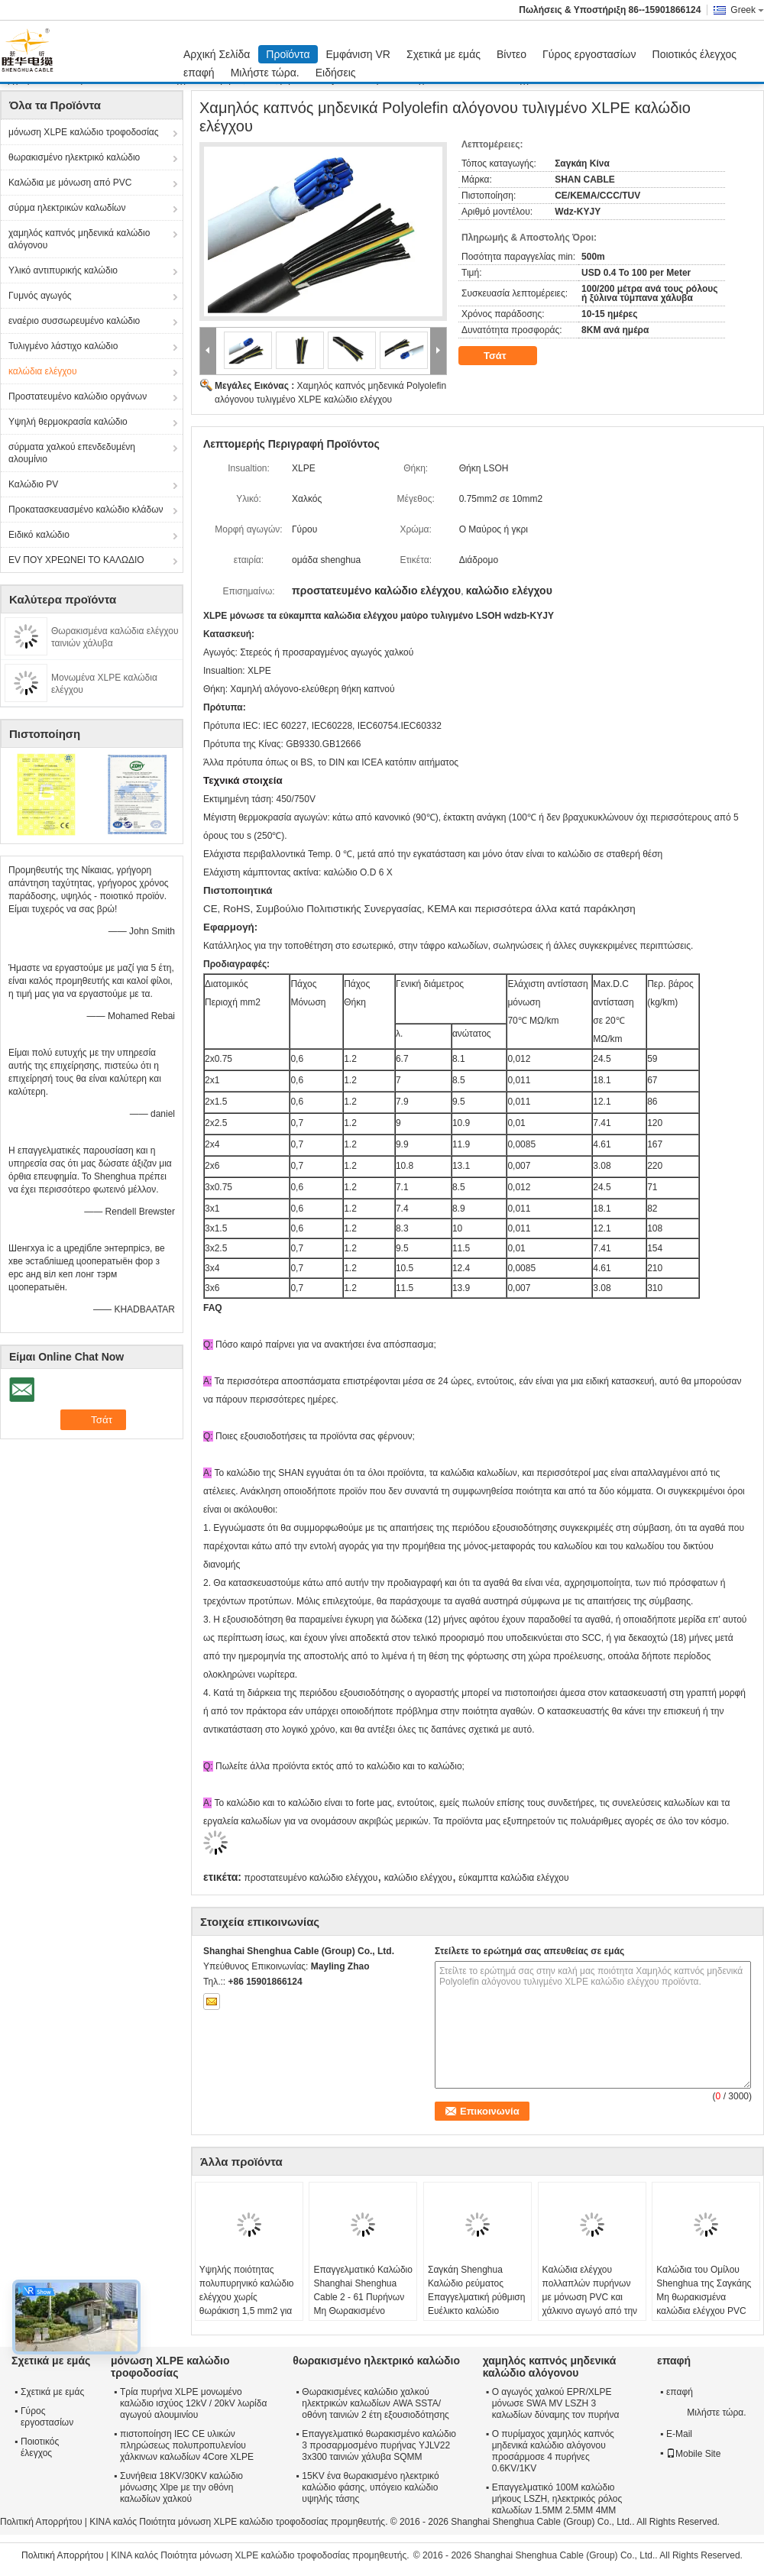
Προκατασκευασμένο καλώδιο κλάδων (85, 509)
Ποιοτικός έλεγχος (694, 54)
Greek (747, 10)
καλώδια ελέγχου (42, 371)
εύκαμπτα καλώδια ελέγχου (513, 1877)
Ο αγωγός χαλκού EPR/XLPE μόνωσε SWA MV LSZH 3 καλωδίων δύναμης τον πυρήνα (556, 2403)
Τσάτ (505, 356)
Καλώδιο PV (33, 484)
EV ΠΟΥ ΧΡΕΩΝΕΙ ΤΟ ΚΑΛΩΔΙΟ (76, 560)
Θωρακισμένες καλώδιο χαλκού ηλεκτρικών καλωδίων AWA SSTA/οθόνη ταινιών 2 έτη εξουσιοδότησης (375, 2403)
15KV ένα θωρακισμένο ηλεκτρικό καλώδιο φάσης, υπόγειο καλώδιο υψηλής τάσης (370, 2487)
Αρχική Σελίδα (216, 54)
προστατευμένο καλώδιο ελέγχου (310, 1877)
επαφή (199, 72)
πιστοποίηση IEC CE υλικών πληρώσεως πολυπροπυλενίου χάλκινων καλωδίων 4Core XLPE (187, 2445)
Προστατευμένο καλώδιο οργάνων (77, 396)
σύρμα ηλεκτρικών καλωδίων (67, 207)
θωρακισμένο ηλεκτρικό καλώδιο (74, 157)
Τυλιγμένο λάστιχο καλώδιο (63, 346)
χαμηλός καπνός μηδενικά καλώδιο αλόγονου (79, 239)
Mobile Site (693, 2453)
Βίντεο (511, 54)
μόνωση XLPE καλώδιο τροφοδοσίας (83, 132)
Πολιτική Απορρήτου (41, 2521)
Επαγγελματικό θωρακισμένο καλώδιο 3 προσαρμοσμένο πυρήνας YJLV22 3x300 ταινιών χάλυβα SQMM (379, 2445)
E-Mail (679, 2434)
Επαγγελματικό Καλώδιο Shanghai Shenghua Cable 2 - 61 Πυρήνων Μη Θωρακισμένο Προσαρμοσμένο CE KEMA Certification (363, 2304)
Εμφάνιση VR (358, 54)
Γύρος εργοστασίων (589, 54)
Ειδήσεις (336, 72)
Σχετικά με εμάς (443, 54)
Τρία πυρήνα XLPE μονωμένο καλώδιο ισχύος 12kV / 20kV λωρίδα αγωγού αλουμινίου (193, 2403)
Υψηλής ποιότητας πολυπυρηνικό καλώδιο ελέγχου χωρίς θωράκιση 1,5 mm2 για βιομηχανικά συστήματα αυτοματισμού (247, 2304)
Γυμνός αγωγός (40, 295)
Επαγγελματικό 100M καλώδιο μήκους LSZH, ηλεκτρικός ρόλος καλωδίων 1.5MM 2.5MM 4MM (557, 2499)
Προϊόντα (287, 54)
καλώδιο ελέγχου (418, 1877)
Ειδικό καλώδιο (39, 534)
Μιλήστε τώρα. (265, 72)
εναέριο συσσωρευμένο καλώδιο (74, 321)
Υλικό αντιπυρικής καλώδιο (63, 270)
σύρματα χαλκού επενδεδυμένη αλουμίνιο (71, 453)
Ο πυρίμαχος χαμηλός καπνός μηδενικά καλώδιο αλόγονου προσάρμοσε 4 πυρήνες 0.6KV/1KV (553, 2451)
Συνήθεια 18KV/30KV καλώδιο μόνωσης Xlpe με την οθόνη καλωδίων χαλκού (181, 2487)
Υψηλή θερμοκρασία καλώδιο (68, 421)
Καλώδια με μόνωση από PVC (69, 182)
